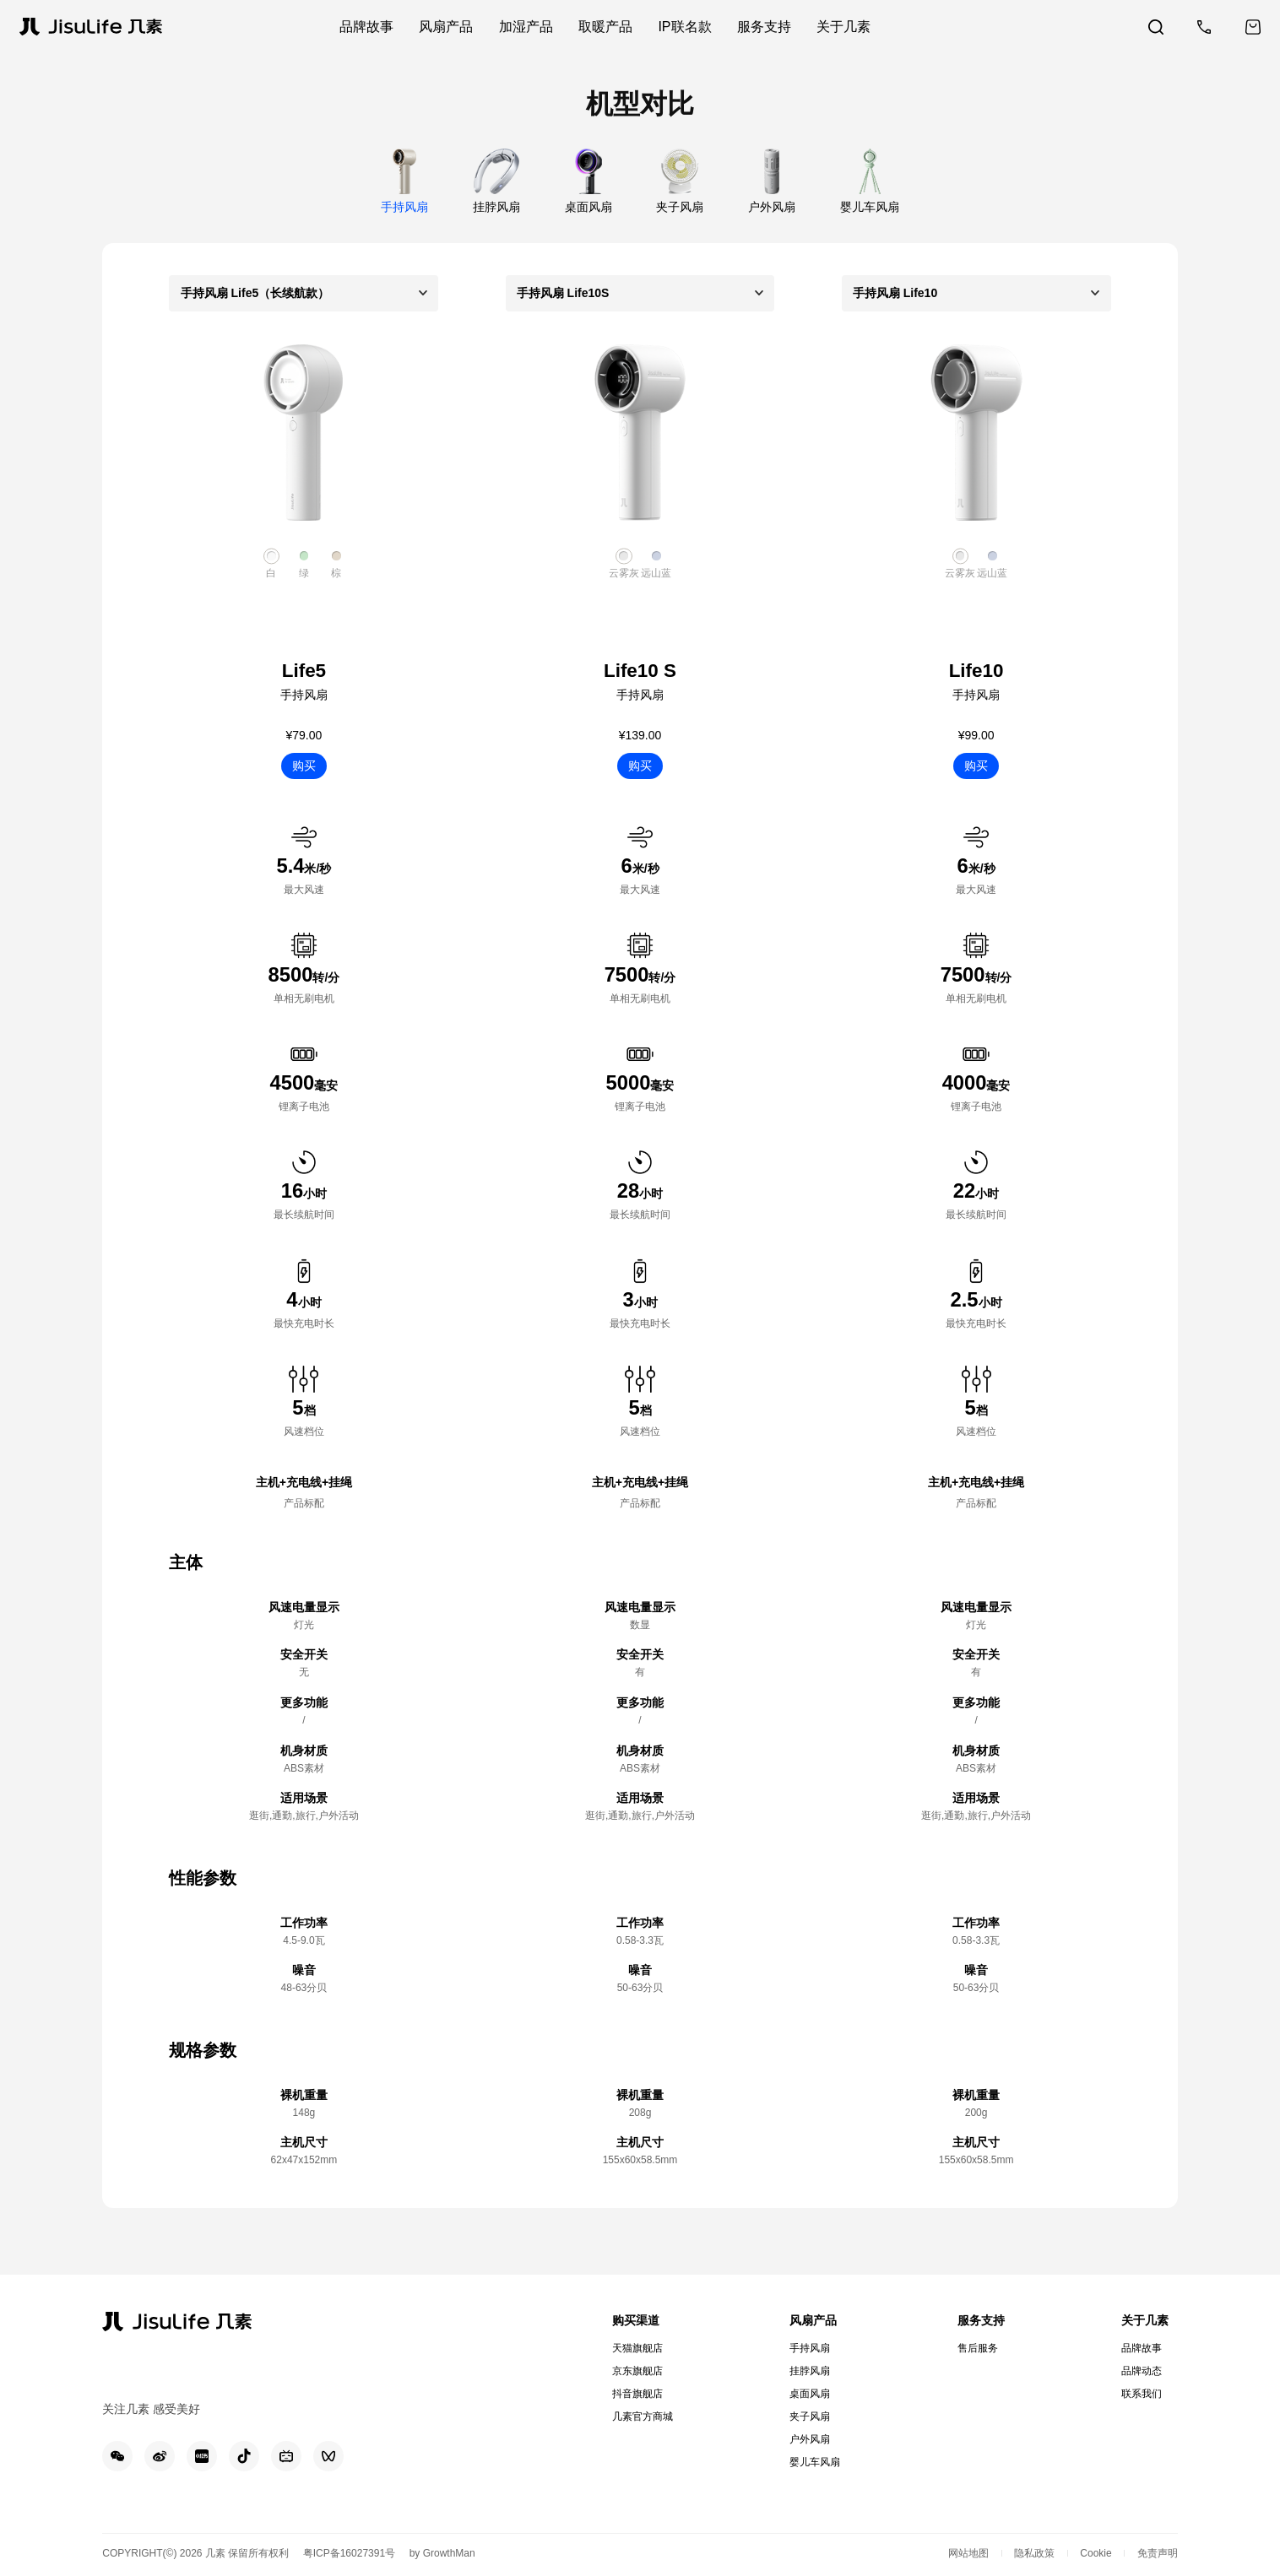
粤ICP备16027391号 (349, 2553)
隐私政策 (1034, 2553)
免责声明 (1157, 2553)
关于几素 (1145, 2320)
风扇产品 (813, 2320)
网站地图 (968, 2553)
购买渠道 (635, 2320)
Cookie (1095, 2553)
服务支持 (981, 2320)
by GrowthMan (442, 2553)
